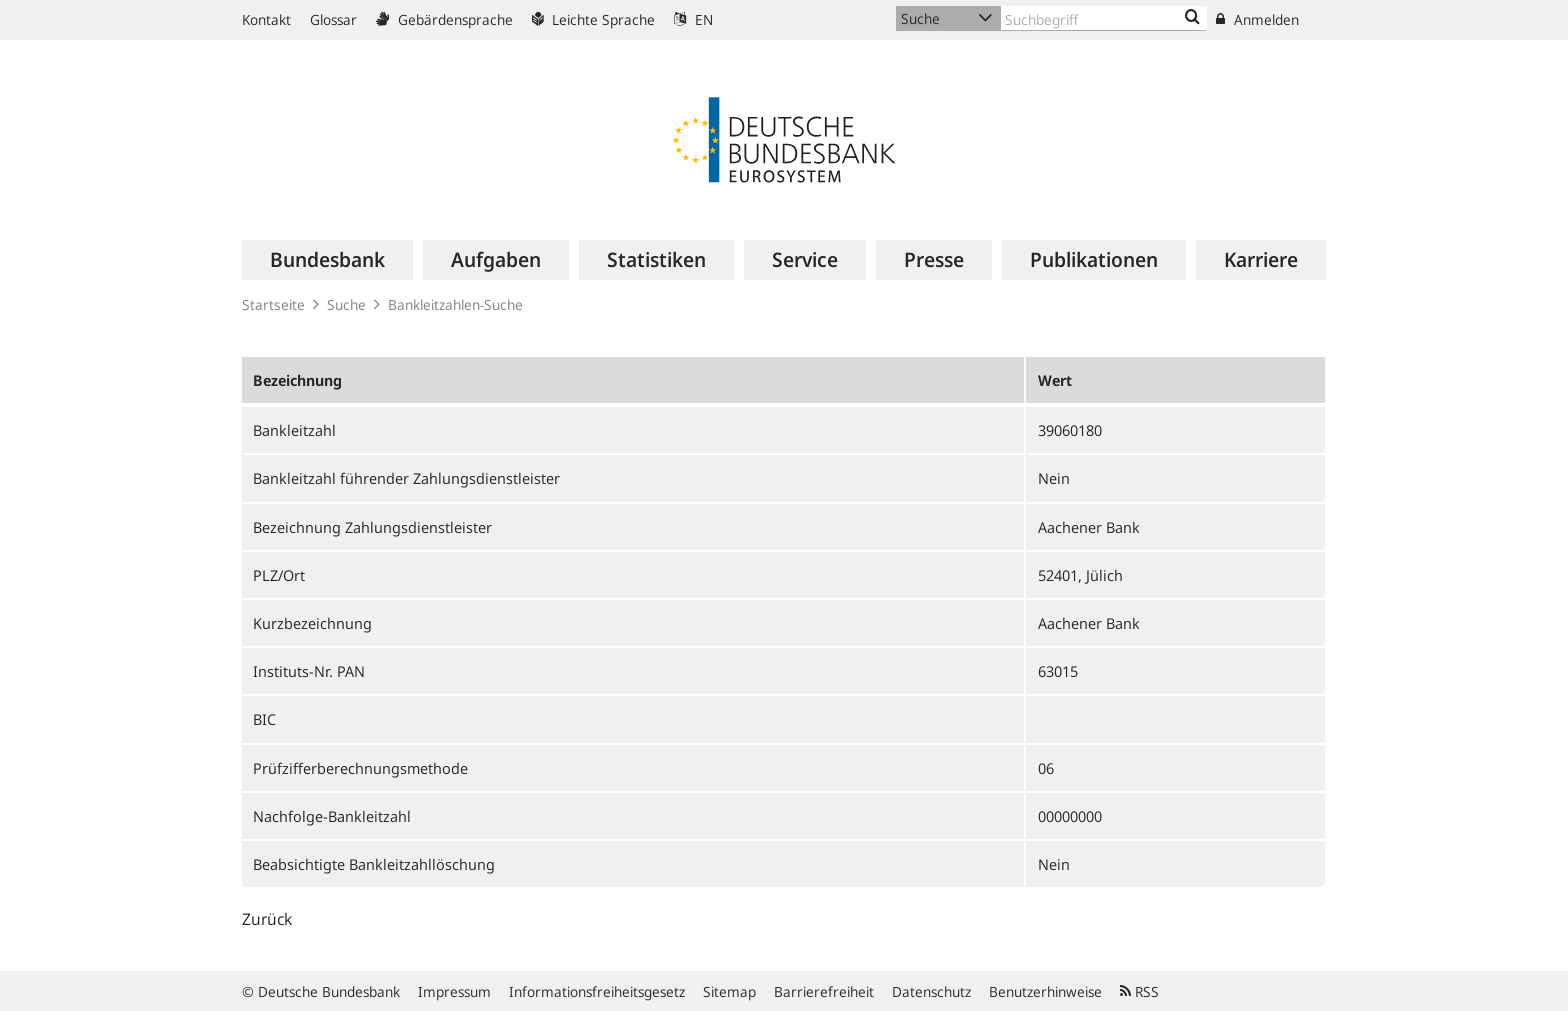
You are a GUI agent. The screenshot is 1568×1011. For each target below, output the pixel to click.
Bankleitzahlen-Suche (455, 304)
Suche (346, 304)
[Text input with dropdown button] (1104, 18)
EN (693, 19)
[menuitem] (327, 260)
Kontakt (266, 19)
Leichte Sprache (593, 19)
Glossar (333, 19)
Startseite (273, 304)
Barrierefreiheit (824, 991)
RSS (1139, 991)
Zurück (267, 919)
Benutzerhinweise (1045, 991)
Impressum (454, 991)
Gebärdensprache (444, 19)
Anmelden (1257, 19)
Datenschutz (931, 991)
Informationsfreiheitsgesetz (597, 991)
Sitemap (729, 991)
